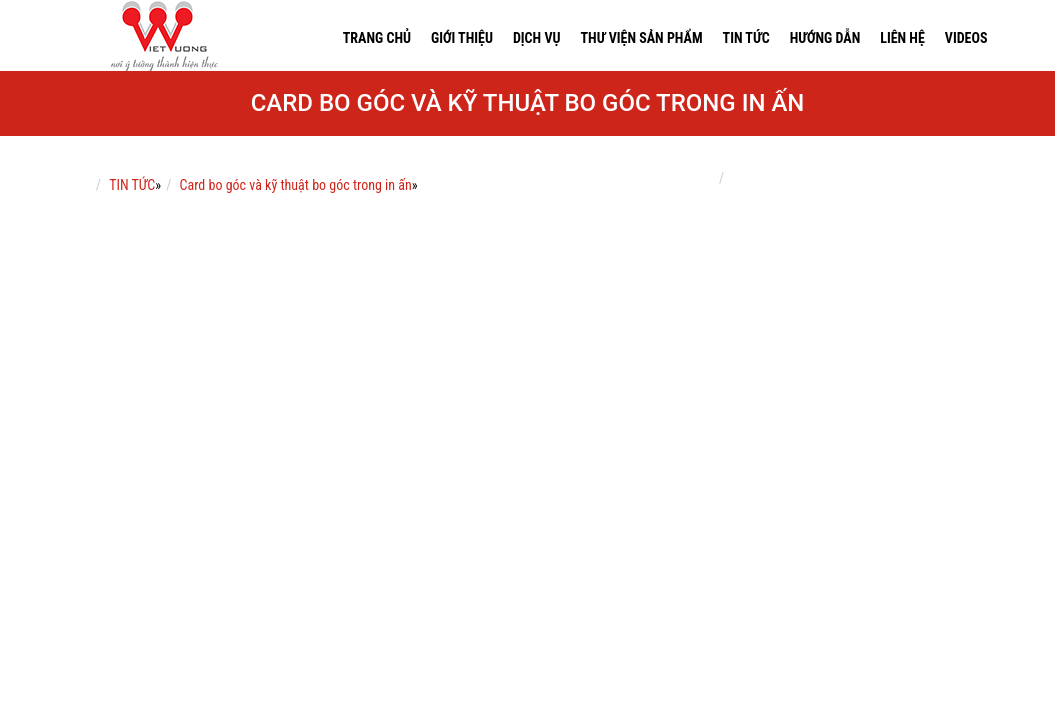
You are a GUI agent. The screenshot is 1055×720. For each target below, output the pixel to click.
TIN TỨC (132, 185)
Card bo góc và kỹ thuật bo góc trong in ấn (296, 185)
